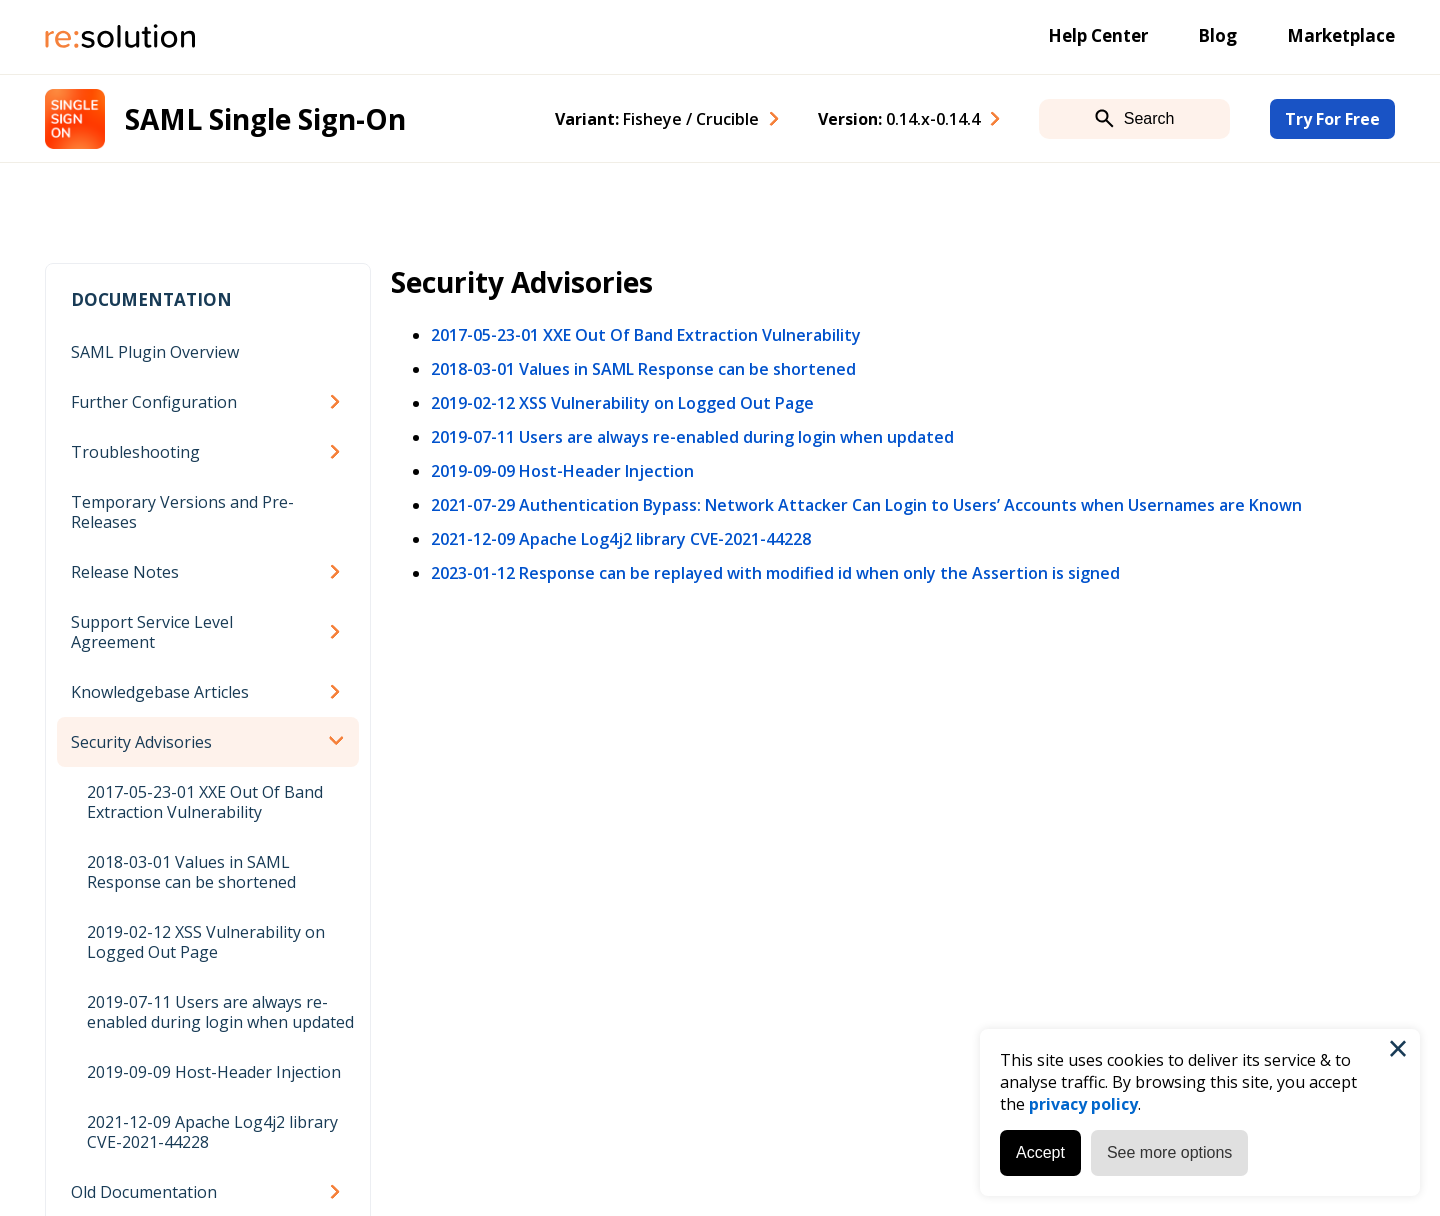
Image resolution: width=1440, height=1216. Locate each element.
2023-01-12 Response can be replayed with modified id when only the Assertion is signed (775, 573)
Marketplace (1341, 35)
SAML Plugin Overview (155, 352)
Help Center (1098, 35)
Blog (1217, 35)
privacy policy (1083, 1104)
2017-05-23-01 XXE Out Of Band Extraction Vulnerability (205, 802)
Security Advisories (141, 742)
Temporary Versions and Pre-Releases (182, 512)
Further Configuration (154, 402)
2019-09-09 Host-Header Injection (214, 1072)
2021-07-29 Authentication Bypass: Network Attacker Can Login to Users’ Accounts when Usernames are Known (866, 505)
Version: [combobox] (899, 119)
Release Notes (125, 572)
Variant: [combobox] (657, 119)
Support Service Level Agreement (152, 632)
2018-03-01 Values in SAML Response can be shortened (191, 872)
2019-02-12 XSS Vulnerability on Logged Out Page (206, 942)
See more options (1169, 1152)
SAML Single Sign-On (265, 119)
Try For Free (1332, 119)
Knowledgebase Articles (160, 692)
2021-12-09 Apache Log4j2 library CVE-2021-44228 (212, 1132)
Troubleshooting (135, 452)
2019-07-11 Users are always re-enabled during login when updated (220, 1012)
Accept (1040, 1152)
